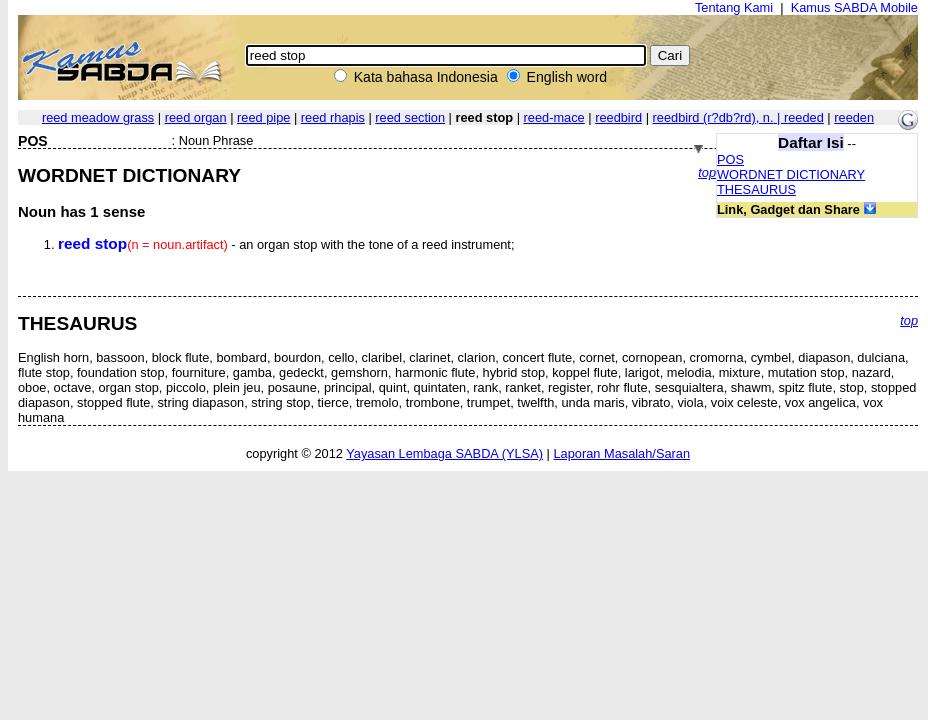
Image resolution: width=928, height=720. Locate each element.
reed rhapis (333, 117)
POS (730, 159)
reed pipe (263, 117)
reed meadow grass (98, 117)
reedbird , (718, 117)
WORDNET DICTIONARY (791, 174)
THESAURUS (756, 189)
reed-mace (554, 117)
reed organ (196, 117)
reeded (804, 117)
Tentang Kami (734, 7)
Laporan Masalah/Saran (621, 453)
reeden (854, 117)
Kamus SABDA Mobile (854, 7)
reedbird (618, 117)
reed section (410, 117)
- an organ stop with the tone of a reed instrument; (286, 244)
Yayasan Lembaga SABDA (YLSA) (444, 453)
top (707, 172)
